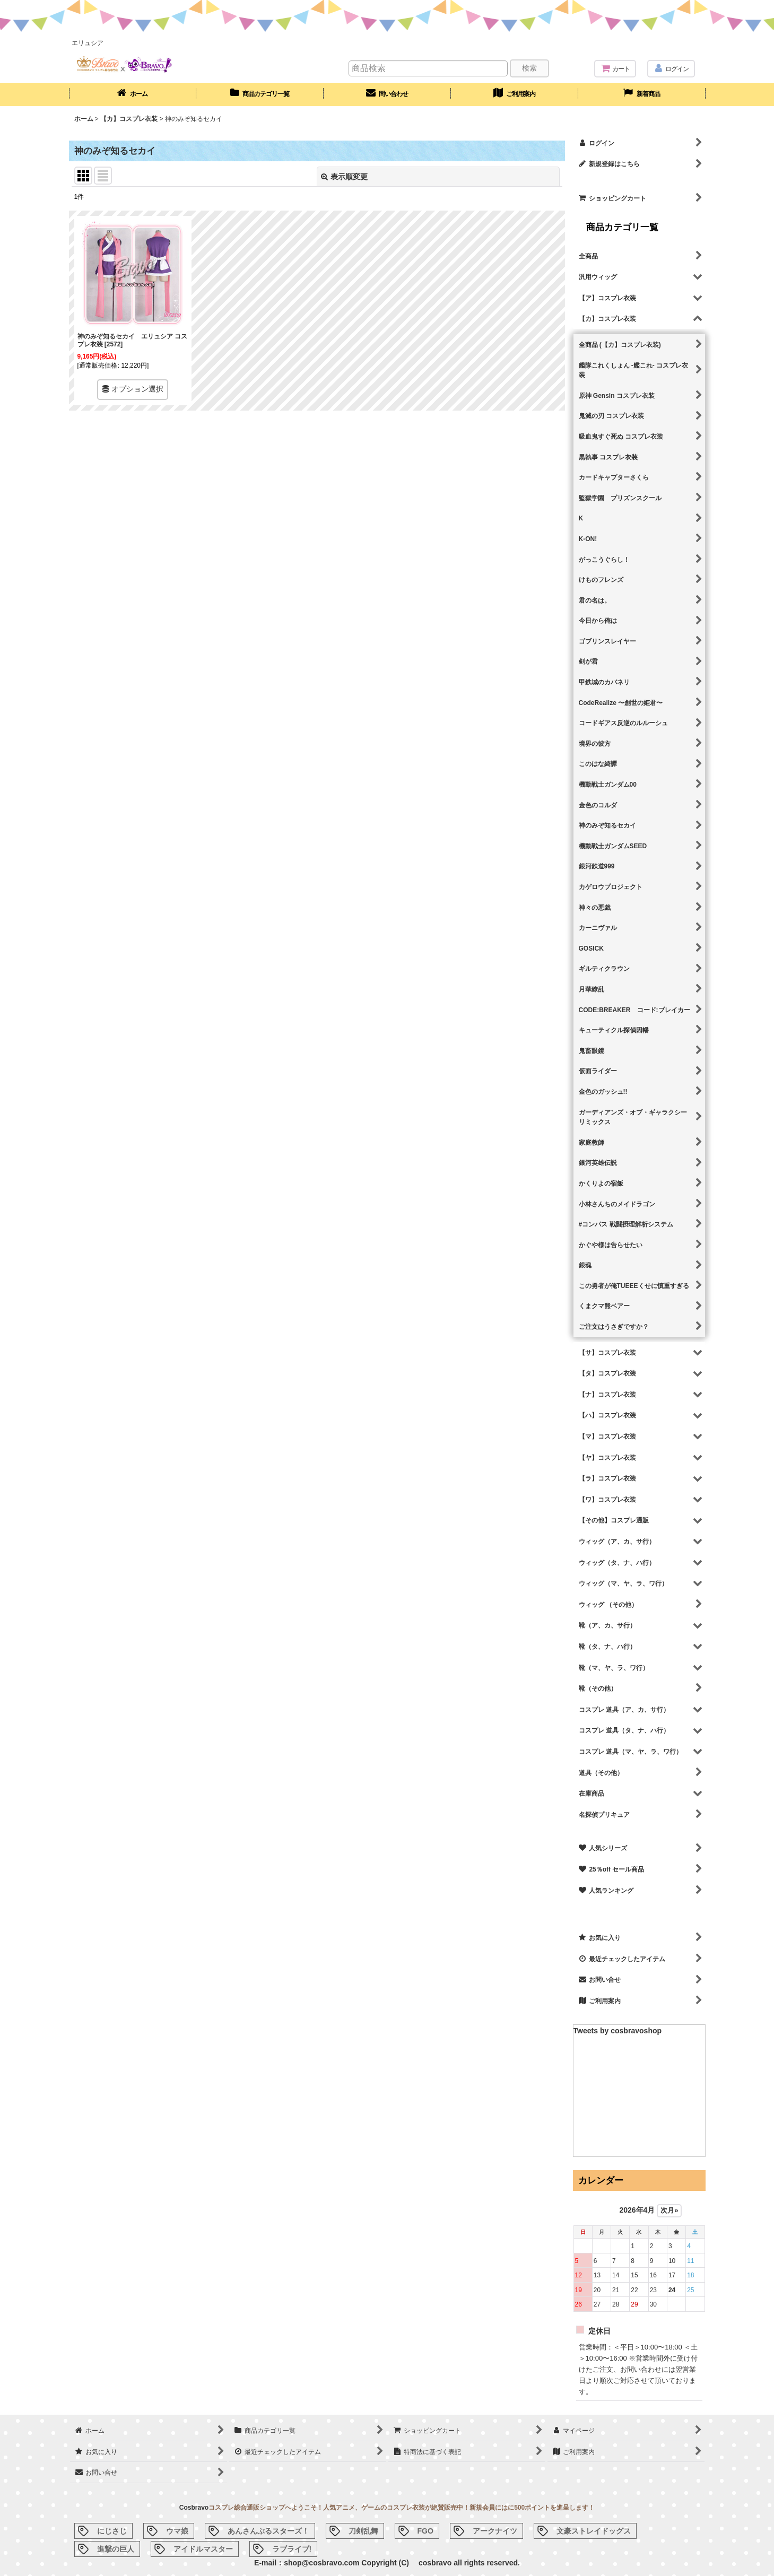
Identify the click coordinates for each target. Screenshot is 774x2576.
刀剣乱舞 (363, 2531)
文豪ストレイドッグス (593, 2531)
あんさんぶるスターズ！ (268, 2531)
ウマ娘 (177, 2531)
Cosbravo (193, 2507)
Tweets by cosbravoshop (617, 2030)
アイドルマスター (203, 2549)
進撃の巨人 (115, 2549)
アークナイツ (495, 2531)
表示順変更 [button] (344, 176)
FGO (425, 2531)
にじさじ (112, 2531)
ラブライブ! (292, 2549)
